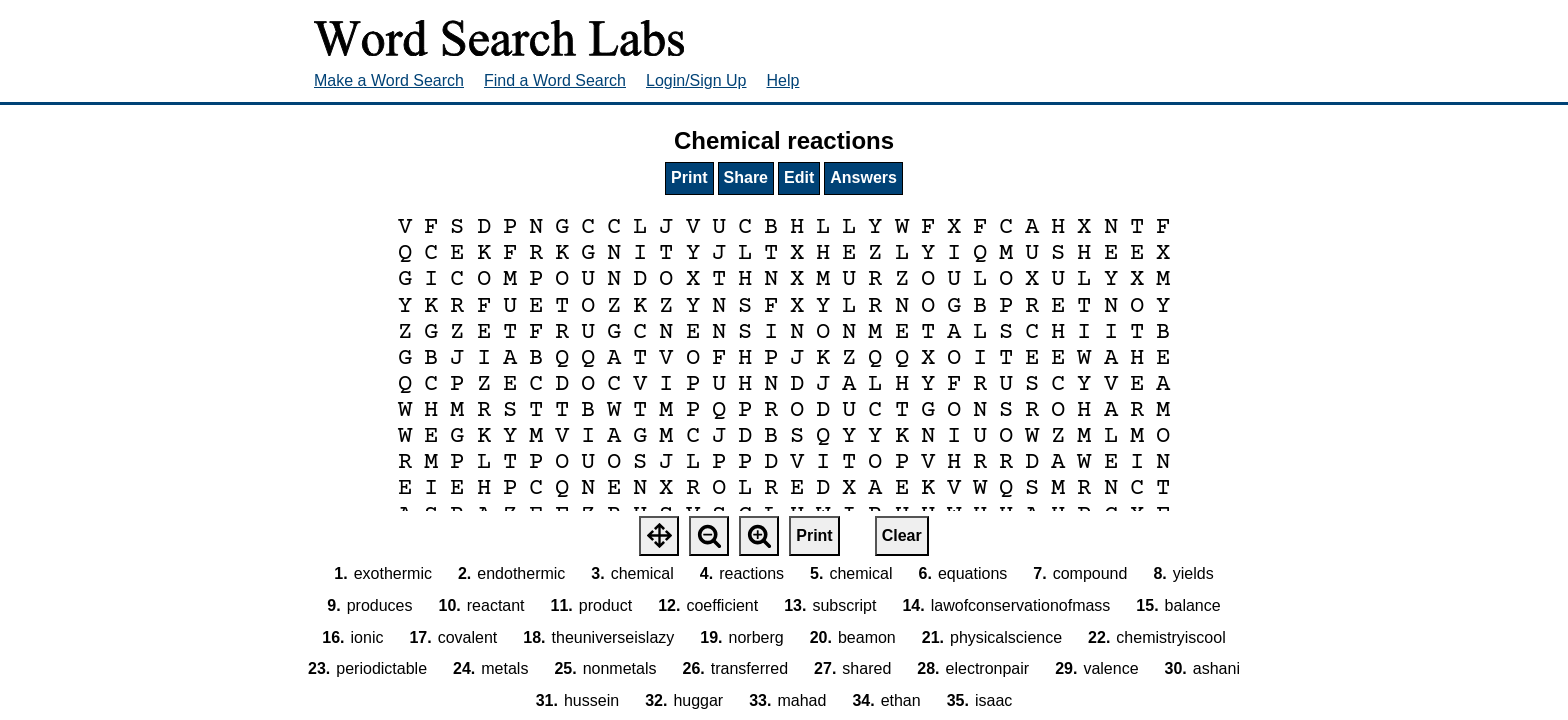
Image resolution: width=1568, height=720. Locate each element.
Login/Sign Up (696, 80)
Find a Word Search (555, 80)
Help (783, 80)
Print (689, 177)
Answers (863, 177)
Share (746, 177)
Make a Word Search (389, 80)
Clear (902, 535)
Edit (799, 177)
